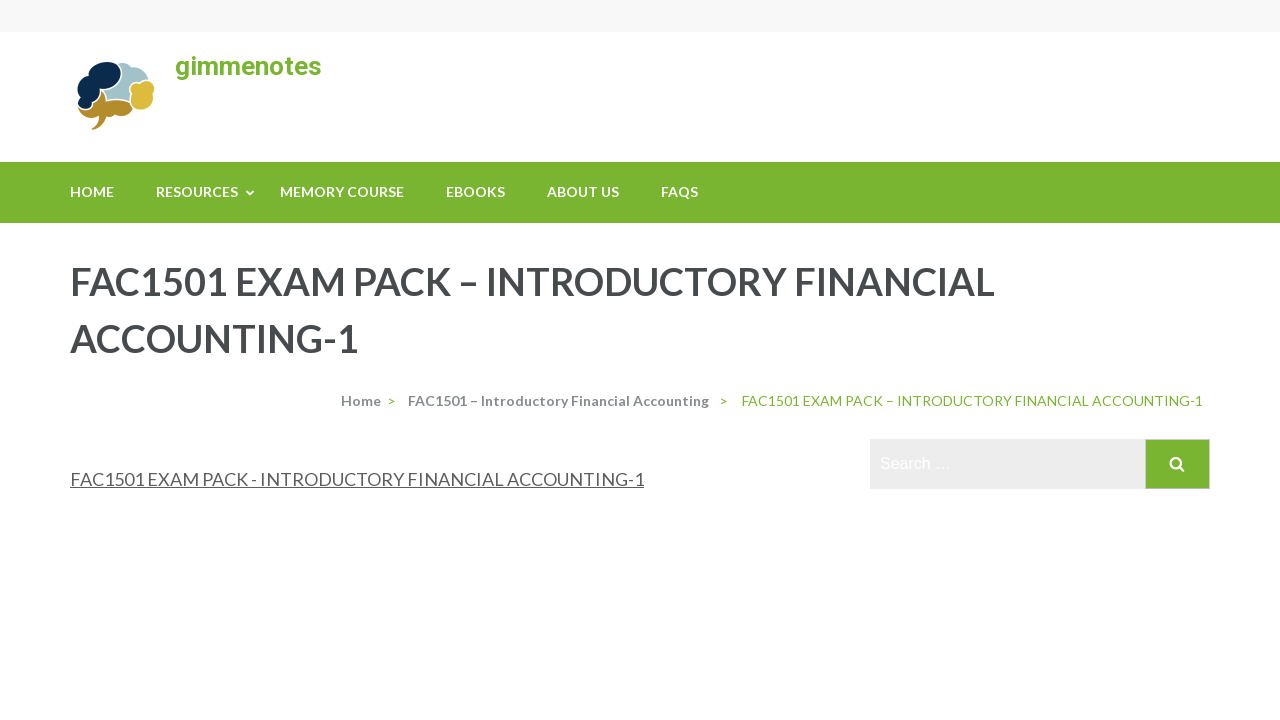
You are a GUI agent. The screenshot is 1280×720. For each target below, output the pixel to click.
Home (92, 191)
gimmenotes (248, 66)
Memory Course (342, 191)
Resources (197, 191)
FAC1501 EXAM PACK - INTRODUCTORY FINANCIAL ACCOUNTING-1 (357, 479)
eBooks (475, 191)
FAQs (679, 191)
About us (583, 191)
